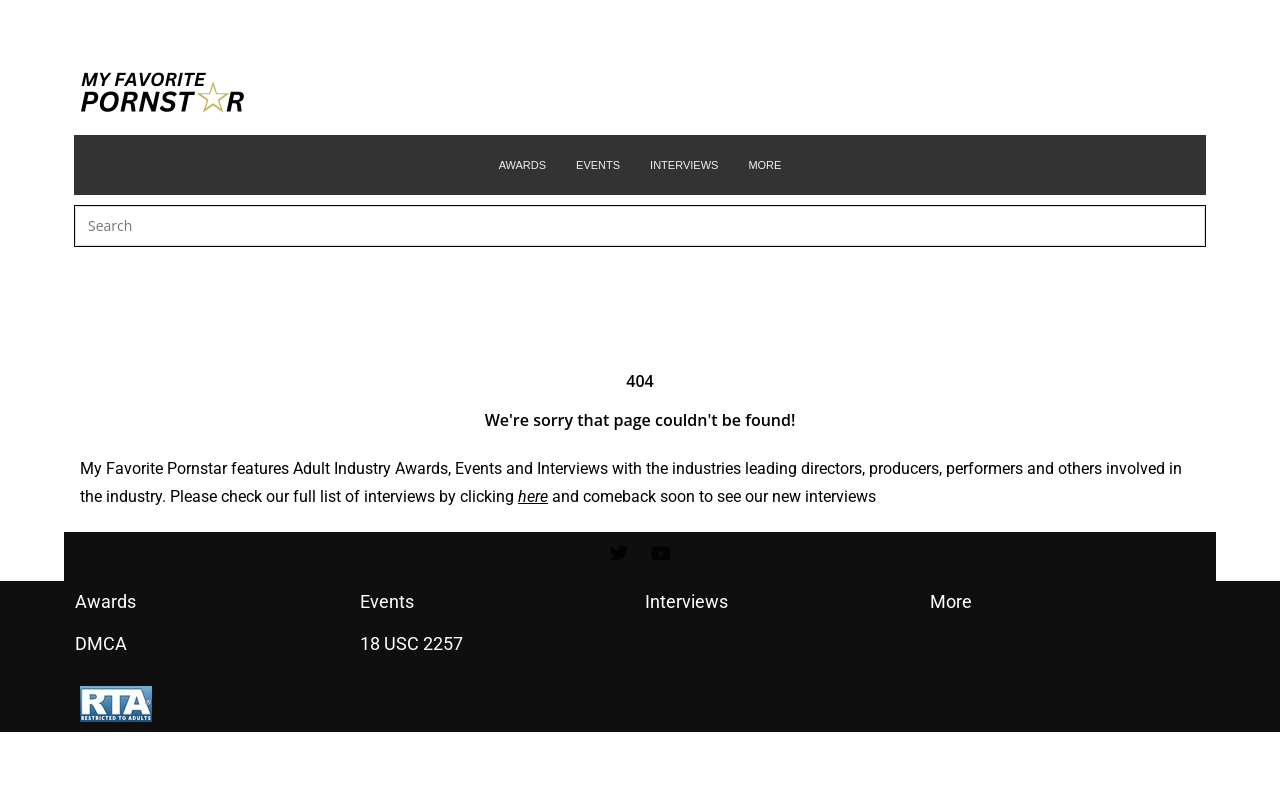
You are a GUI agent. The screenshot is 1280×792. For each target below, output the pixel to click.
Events (478, 468)
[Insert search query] (640, 226)
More (951, 601)
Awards (421, 468)
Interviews (572, 468)
